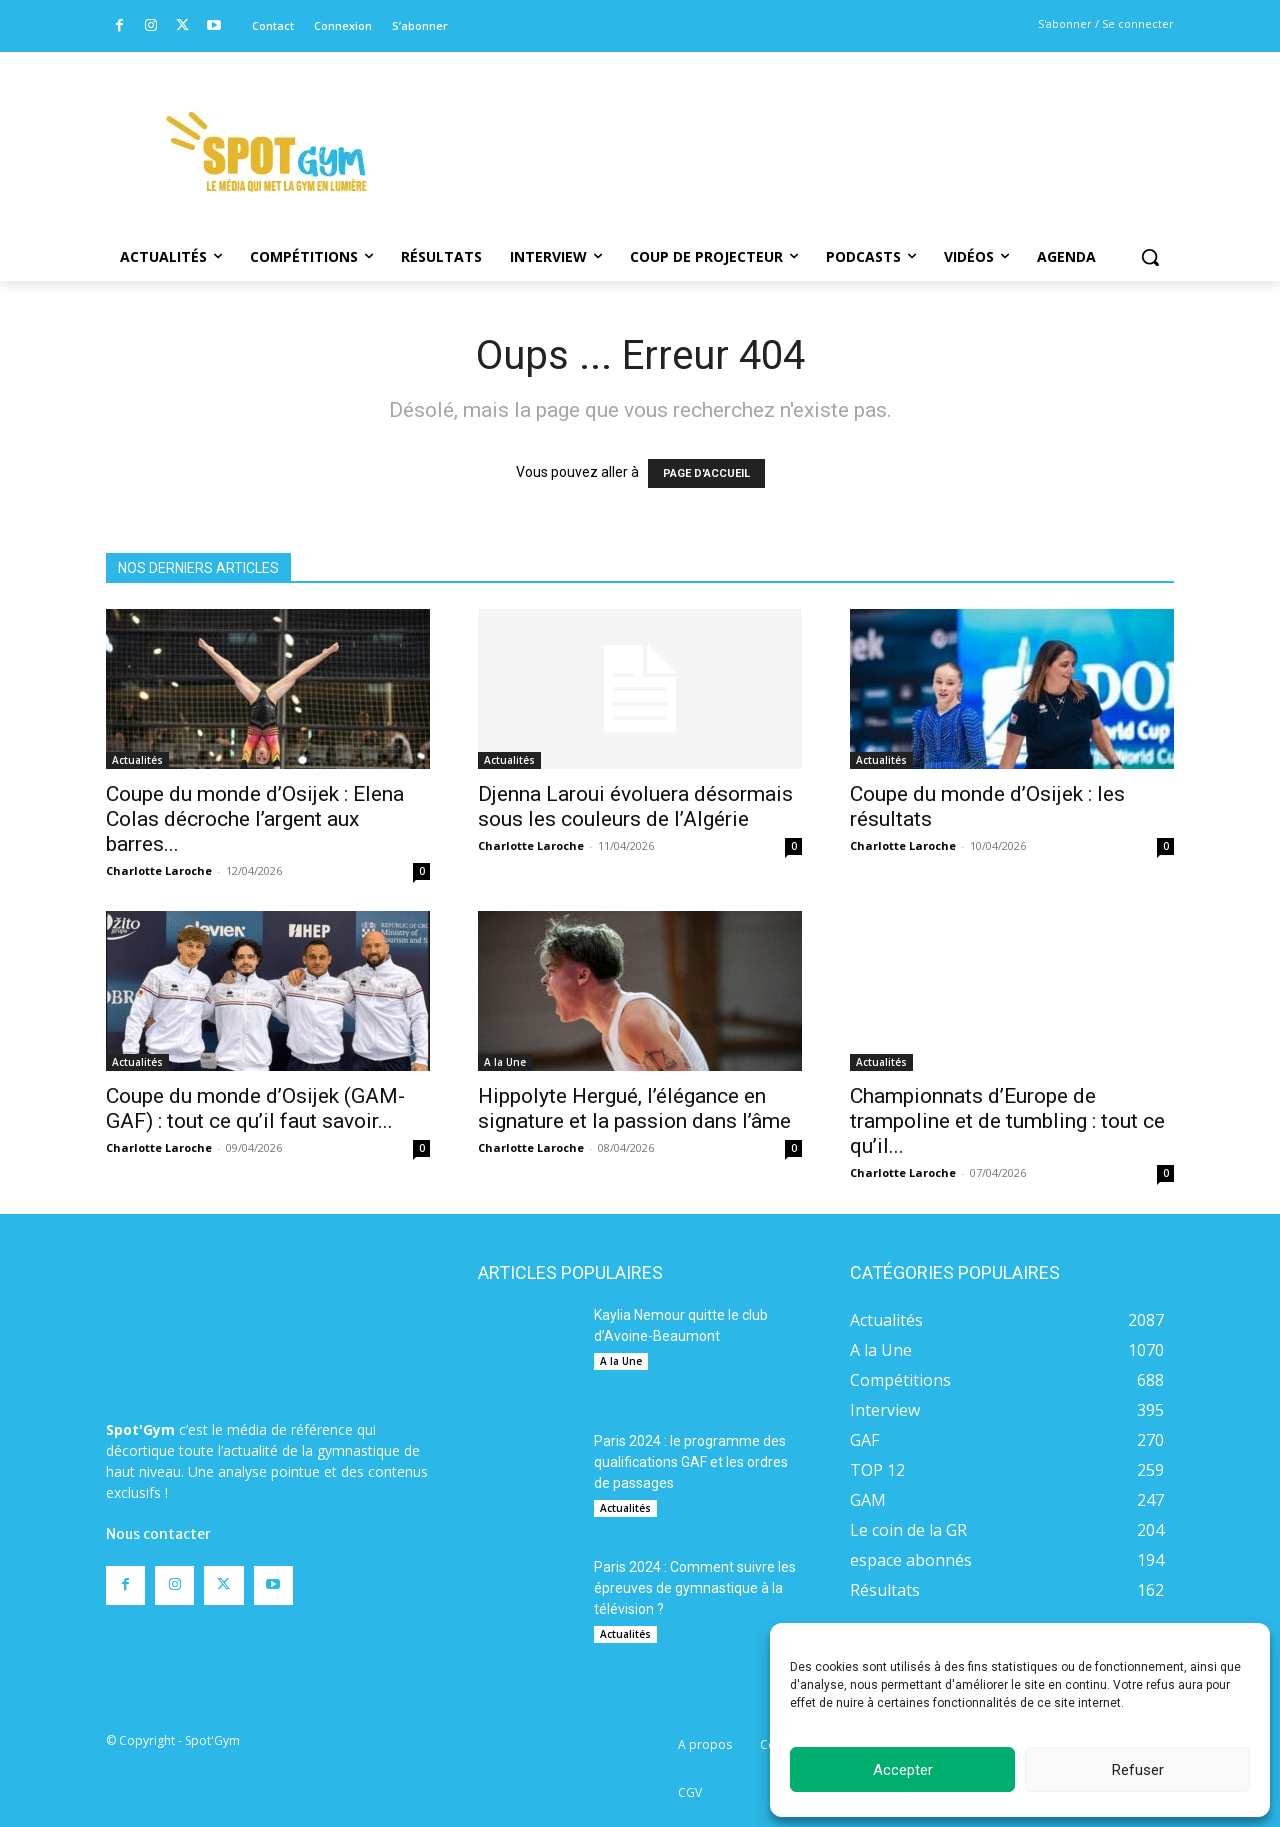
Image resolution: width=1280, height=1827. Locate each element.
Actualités (137, 760)
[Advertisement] (776, 125)
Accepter (903, 1770)
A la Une (505, 1062)
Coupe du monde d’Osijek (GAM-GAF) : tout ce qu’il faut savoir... (255, 1108)
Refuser (1138, 1770)
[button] (1150, 257)
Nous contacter (158, 1469)
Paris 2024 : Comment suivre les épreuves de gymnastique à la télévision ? (695, 1588)
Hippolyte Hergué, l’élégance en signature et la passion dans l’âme (634, 1108)
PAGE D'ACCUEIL (706, 473)
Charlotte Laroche (159, 870)
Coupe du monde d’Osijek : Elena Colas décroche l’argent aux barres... (255, 819)
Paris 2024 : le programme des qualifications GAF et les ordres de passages (691, 1462)
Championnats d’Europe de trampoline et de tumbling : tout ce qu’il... (1007, 1121)
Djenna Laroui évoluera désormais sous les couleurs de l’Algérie (635, 806)
